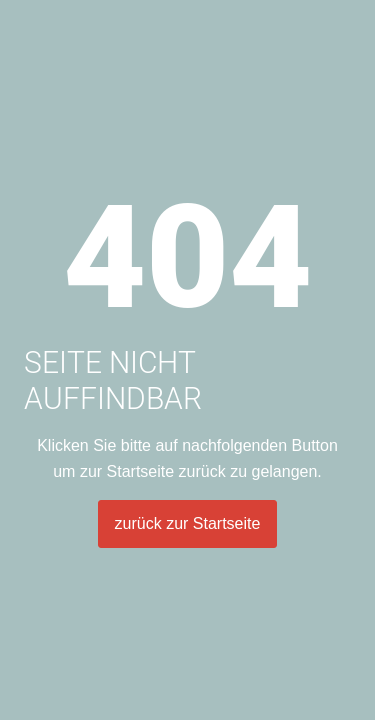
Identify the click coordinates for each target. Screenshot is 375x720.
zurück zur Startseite (188, 523)
